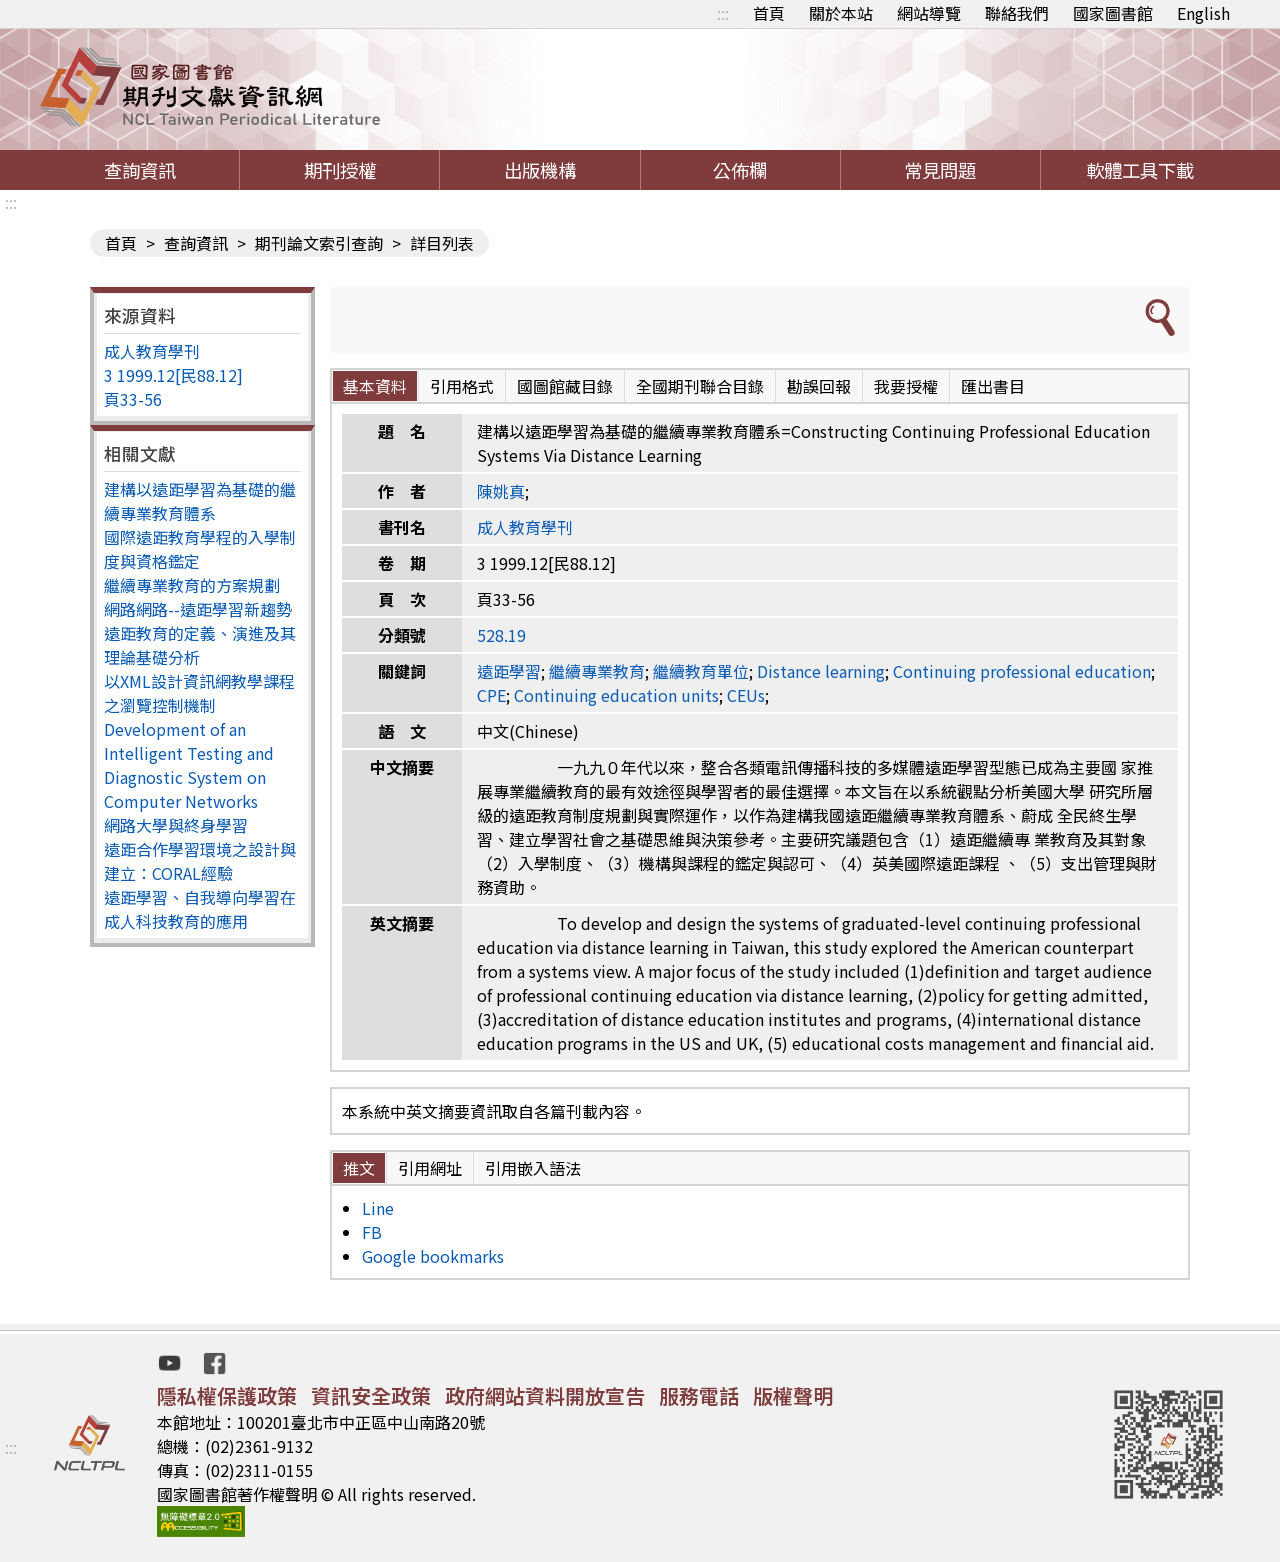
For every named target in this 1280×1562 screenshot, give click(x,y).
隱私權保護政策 (227, 1395)
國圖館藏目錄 (565, 386)
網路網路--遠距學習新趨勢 (198, 609)
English (1203, 13)
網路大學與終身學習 (176, 825)
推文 (359, 1168)
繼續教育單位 (701, 671)
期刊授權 (340, 170)
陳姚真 (501, 491)
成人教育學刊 (152, 351)
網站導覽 (929, 13)
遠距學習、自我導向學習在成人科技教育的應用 (200, 909)
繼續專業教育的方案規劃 (192, 585)
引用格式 (462, 386)
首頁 (769, 13)
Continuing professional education (1022, 671)
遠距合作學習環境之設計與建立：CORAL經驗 (200, 861)
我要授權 (906, 386)
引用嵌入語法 (533, 1168)
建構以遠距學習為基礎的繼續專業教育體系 (200, 501)
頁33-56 (133, 399)
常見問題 (940, 170)
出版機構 (540, 170)
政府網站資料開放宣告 (545, 1395)
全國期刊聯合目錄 (700, 386)
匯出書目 (993, 386)
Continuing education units (616, 695)
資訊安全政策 (371, 1395)
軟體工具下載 (1140, 170)
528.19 (501, 635)
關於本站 (841, 13)
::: (723, 13)
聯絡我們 (1017, 13)
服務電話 (699, 1395)
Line (378, 1208)
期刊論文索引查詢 (319, 243)
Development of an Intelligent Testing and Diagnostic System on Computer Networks (189, 765)
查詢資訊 (140, 170)
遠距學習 (509, 671)
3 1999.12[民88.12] (173, 375)
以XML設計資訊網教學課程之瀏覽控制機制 (199, 693)
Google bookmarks (433, 1256)
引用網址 (430, 1168)
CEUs (746, 695)
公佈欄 (740, 170)
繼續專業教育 (597, 671)
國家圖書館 (1113, 13)
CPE (491, 695)
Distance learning (821, 671)
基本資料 (375, 386)
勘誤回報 (819, 386)
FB (372, 1232)
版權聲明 (793, 1395)
